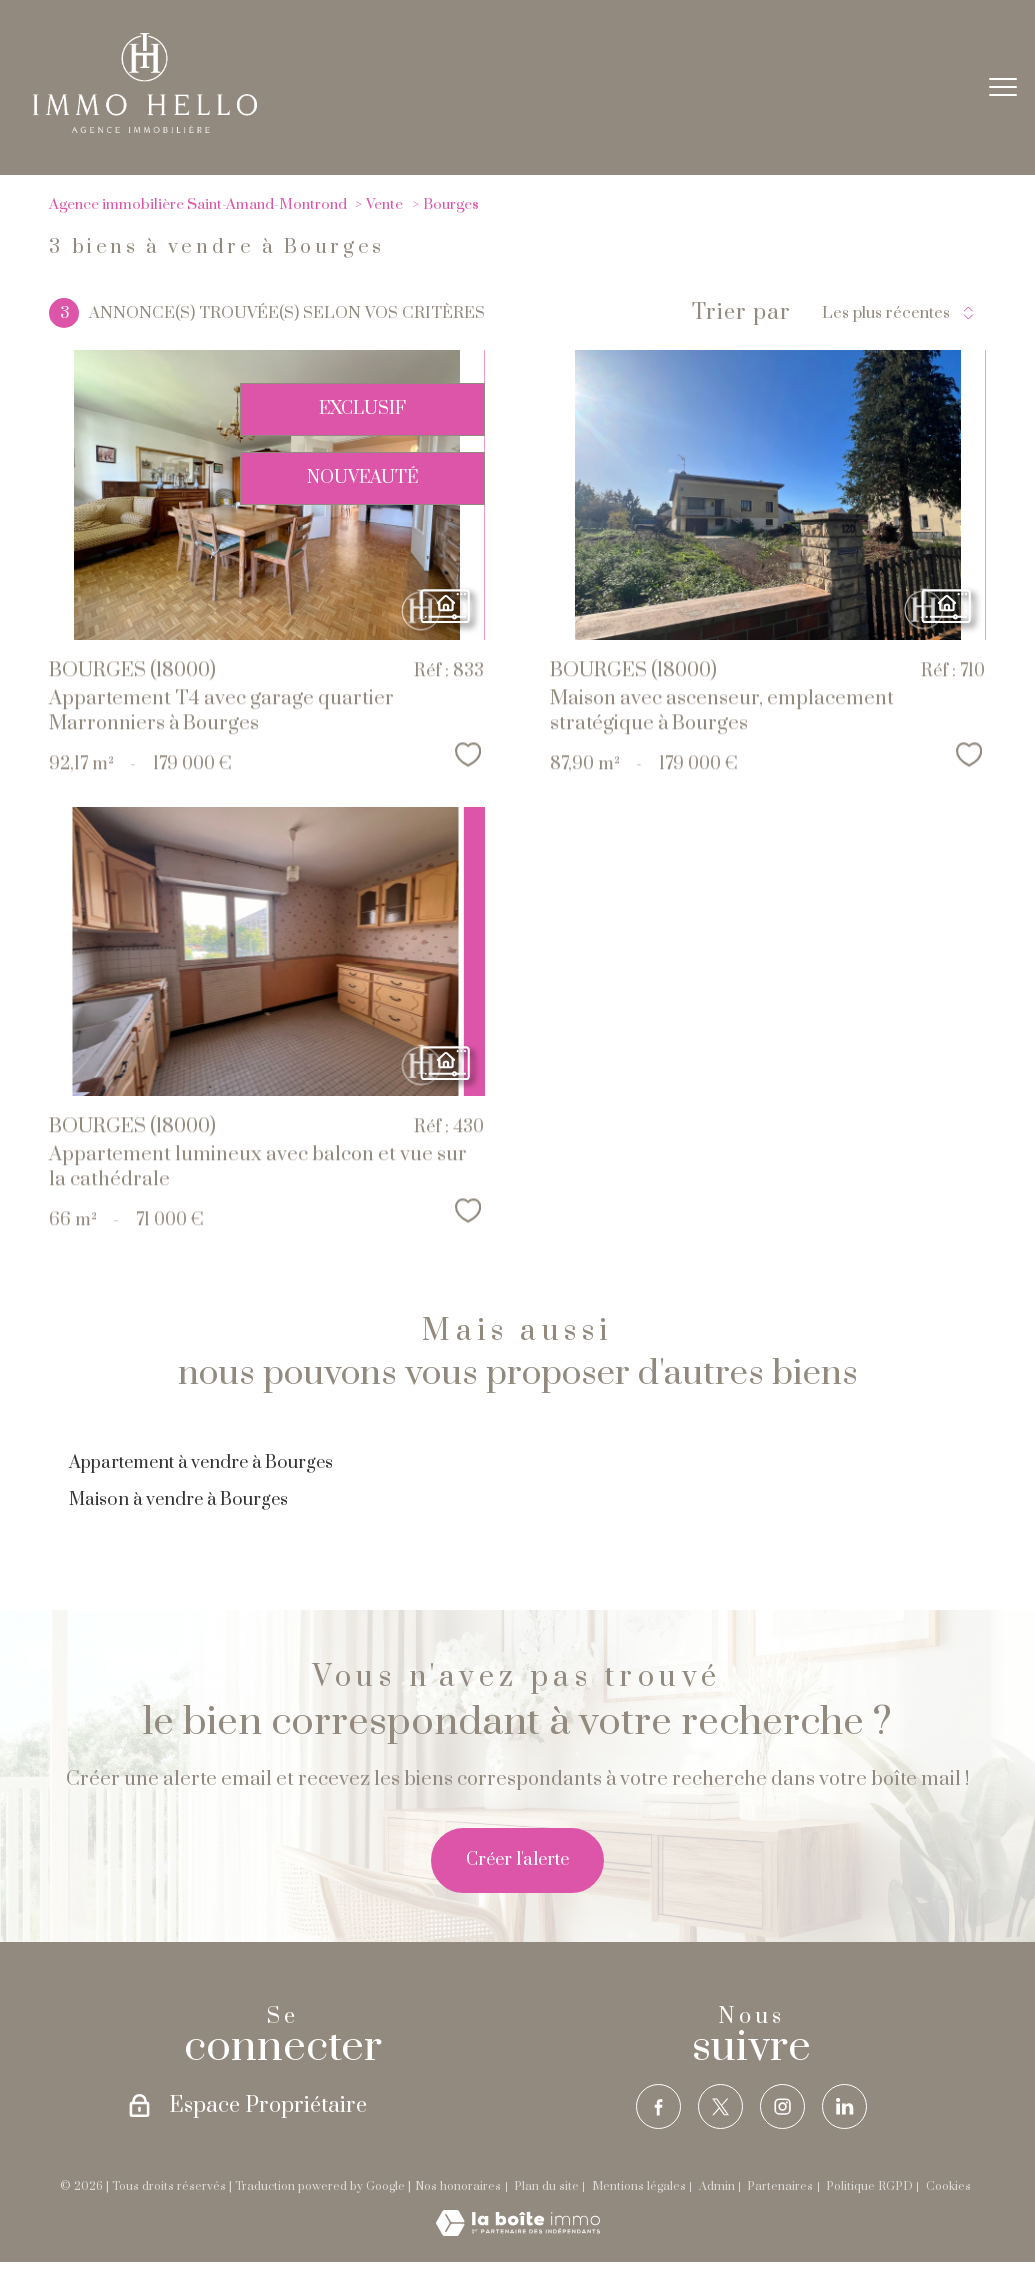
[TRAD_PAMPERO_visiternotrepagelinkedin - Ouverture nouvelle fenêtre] (845, 2107)
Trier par (741, 313)
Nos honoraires (458, 2186)
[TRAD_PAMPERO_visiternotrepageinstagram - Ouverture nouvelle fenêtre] (783, 2107)
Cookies (948, 2187)
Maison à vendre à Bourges (178, 1500)
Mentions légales (639, 2186)
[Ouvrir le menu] (1003, 87)
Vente (384, 204)
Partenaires (780, 2186)
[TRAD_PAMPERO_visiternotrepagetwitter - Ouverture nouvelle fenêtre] (721, 2107)
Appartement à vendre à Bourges (201, 1463)
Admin (717, 2186)
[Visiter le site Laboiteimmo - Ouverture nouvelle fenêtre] (518, 2231)
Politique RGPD (869, 2186)
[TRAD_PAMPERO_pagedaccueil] (145, 128)
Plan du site (546, 2186)
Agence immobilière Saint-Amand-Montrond (198, 204)
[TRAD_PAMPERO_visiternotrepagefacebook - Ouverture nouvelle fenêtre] (659, 2107)
